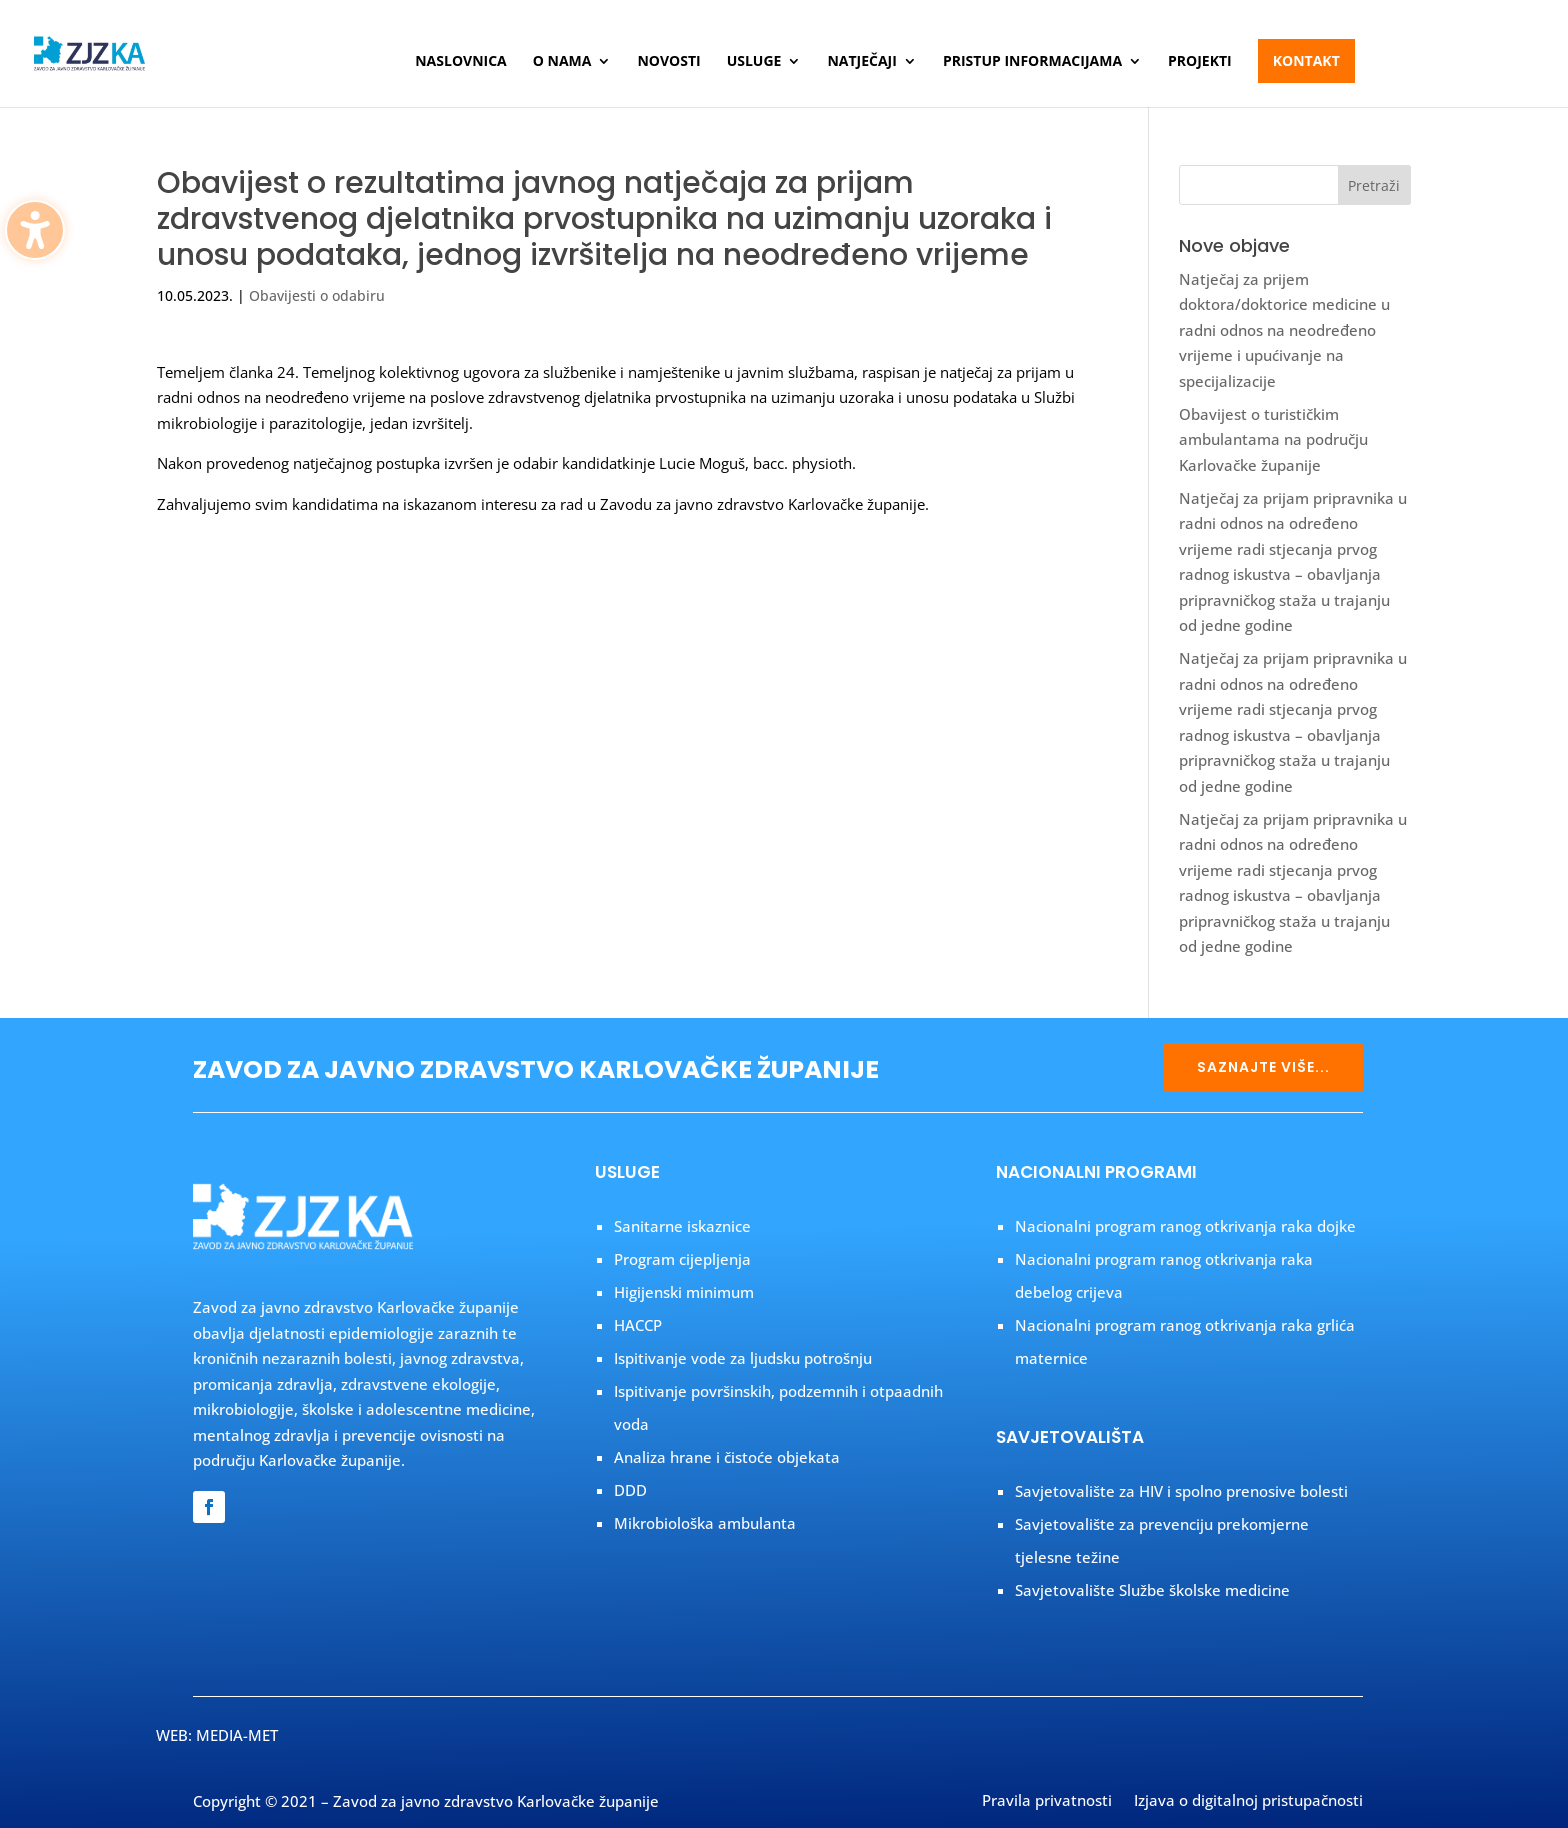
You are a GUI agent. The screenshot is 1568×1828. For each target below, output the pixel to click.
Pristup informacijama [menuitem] (1032, 62)
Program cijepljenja (682, 1259)
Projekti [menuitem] (1200, 62)
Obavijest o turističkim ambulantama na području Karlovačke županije (1273, 439)
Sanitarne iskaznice (682, 1226)
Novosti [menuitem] (668, 62)
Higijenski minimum (684, 1292)
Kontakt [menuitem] (1306, 60)
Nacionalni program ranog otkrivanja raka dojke (1185, 1226)
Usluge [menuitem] (754, 62)
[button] (1375, 185)
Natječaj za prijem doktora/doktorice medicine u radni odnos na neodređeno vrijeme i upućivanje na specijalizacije (1284, 330)
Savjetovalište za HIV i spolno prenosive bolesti (1181, 1491)
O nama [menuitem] (562, 62)
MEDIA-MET (237, 1735)
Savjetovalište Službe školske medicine (1152, 1590)
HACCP (638, 1325)
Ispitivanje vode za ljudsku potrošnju (743, 1358)
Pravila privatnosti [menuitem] (1047, 1802)
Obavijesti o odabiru (317, 295)
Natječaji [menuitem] (861, 62)
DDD (630, 1490)
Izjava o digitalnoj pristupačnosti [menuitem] (1248, 1802)
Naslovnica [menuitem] (461, 62)
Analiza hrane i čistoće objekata (727, 1457)
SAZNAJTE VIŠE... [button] (1263, 1067)
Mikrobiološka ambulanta (705, 1523)
